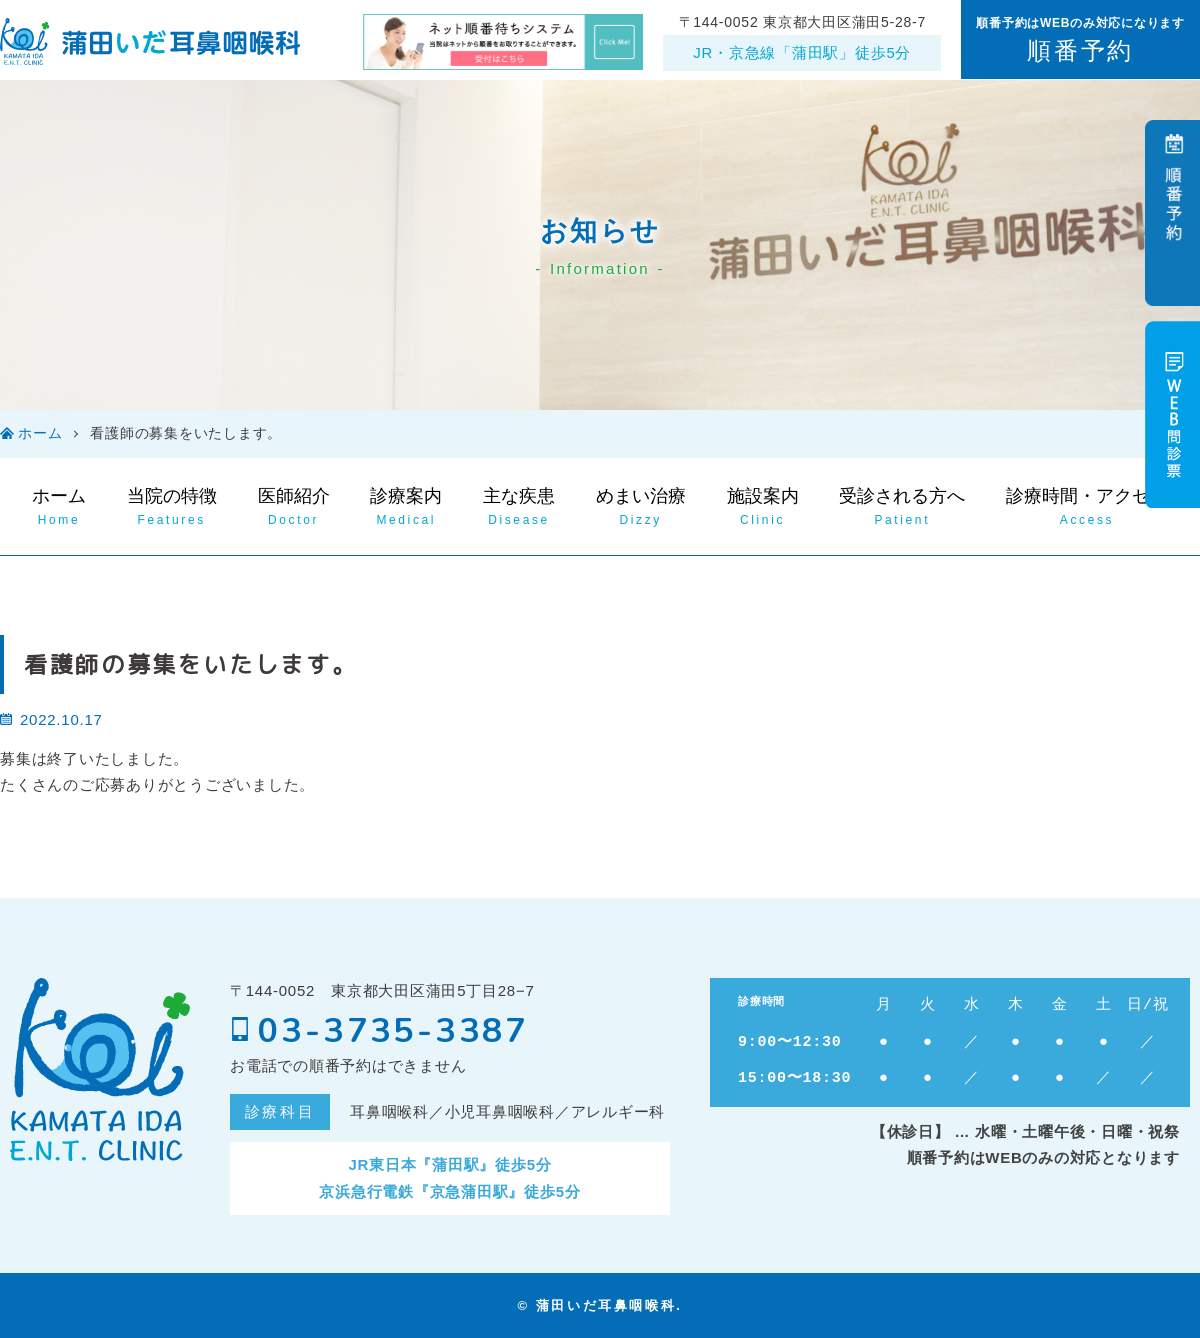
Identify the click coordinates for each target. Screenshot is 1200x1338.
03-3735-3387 (379, 1031)
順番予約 (1080, 50)
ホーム (40, 433)
